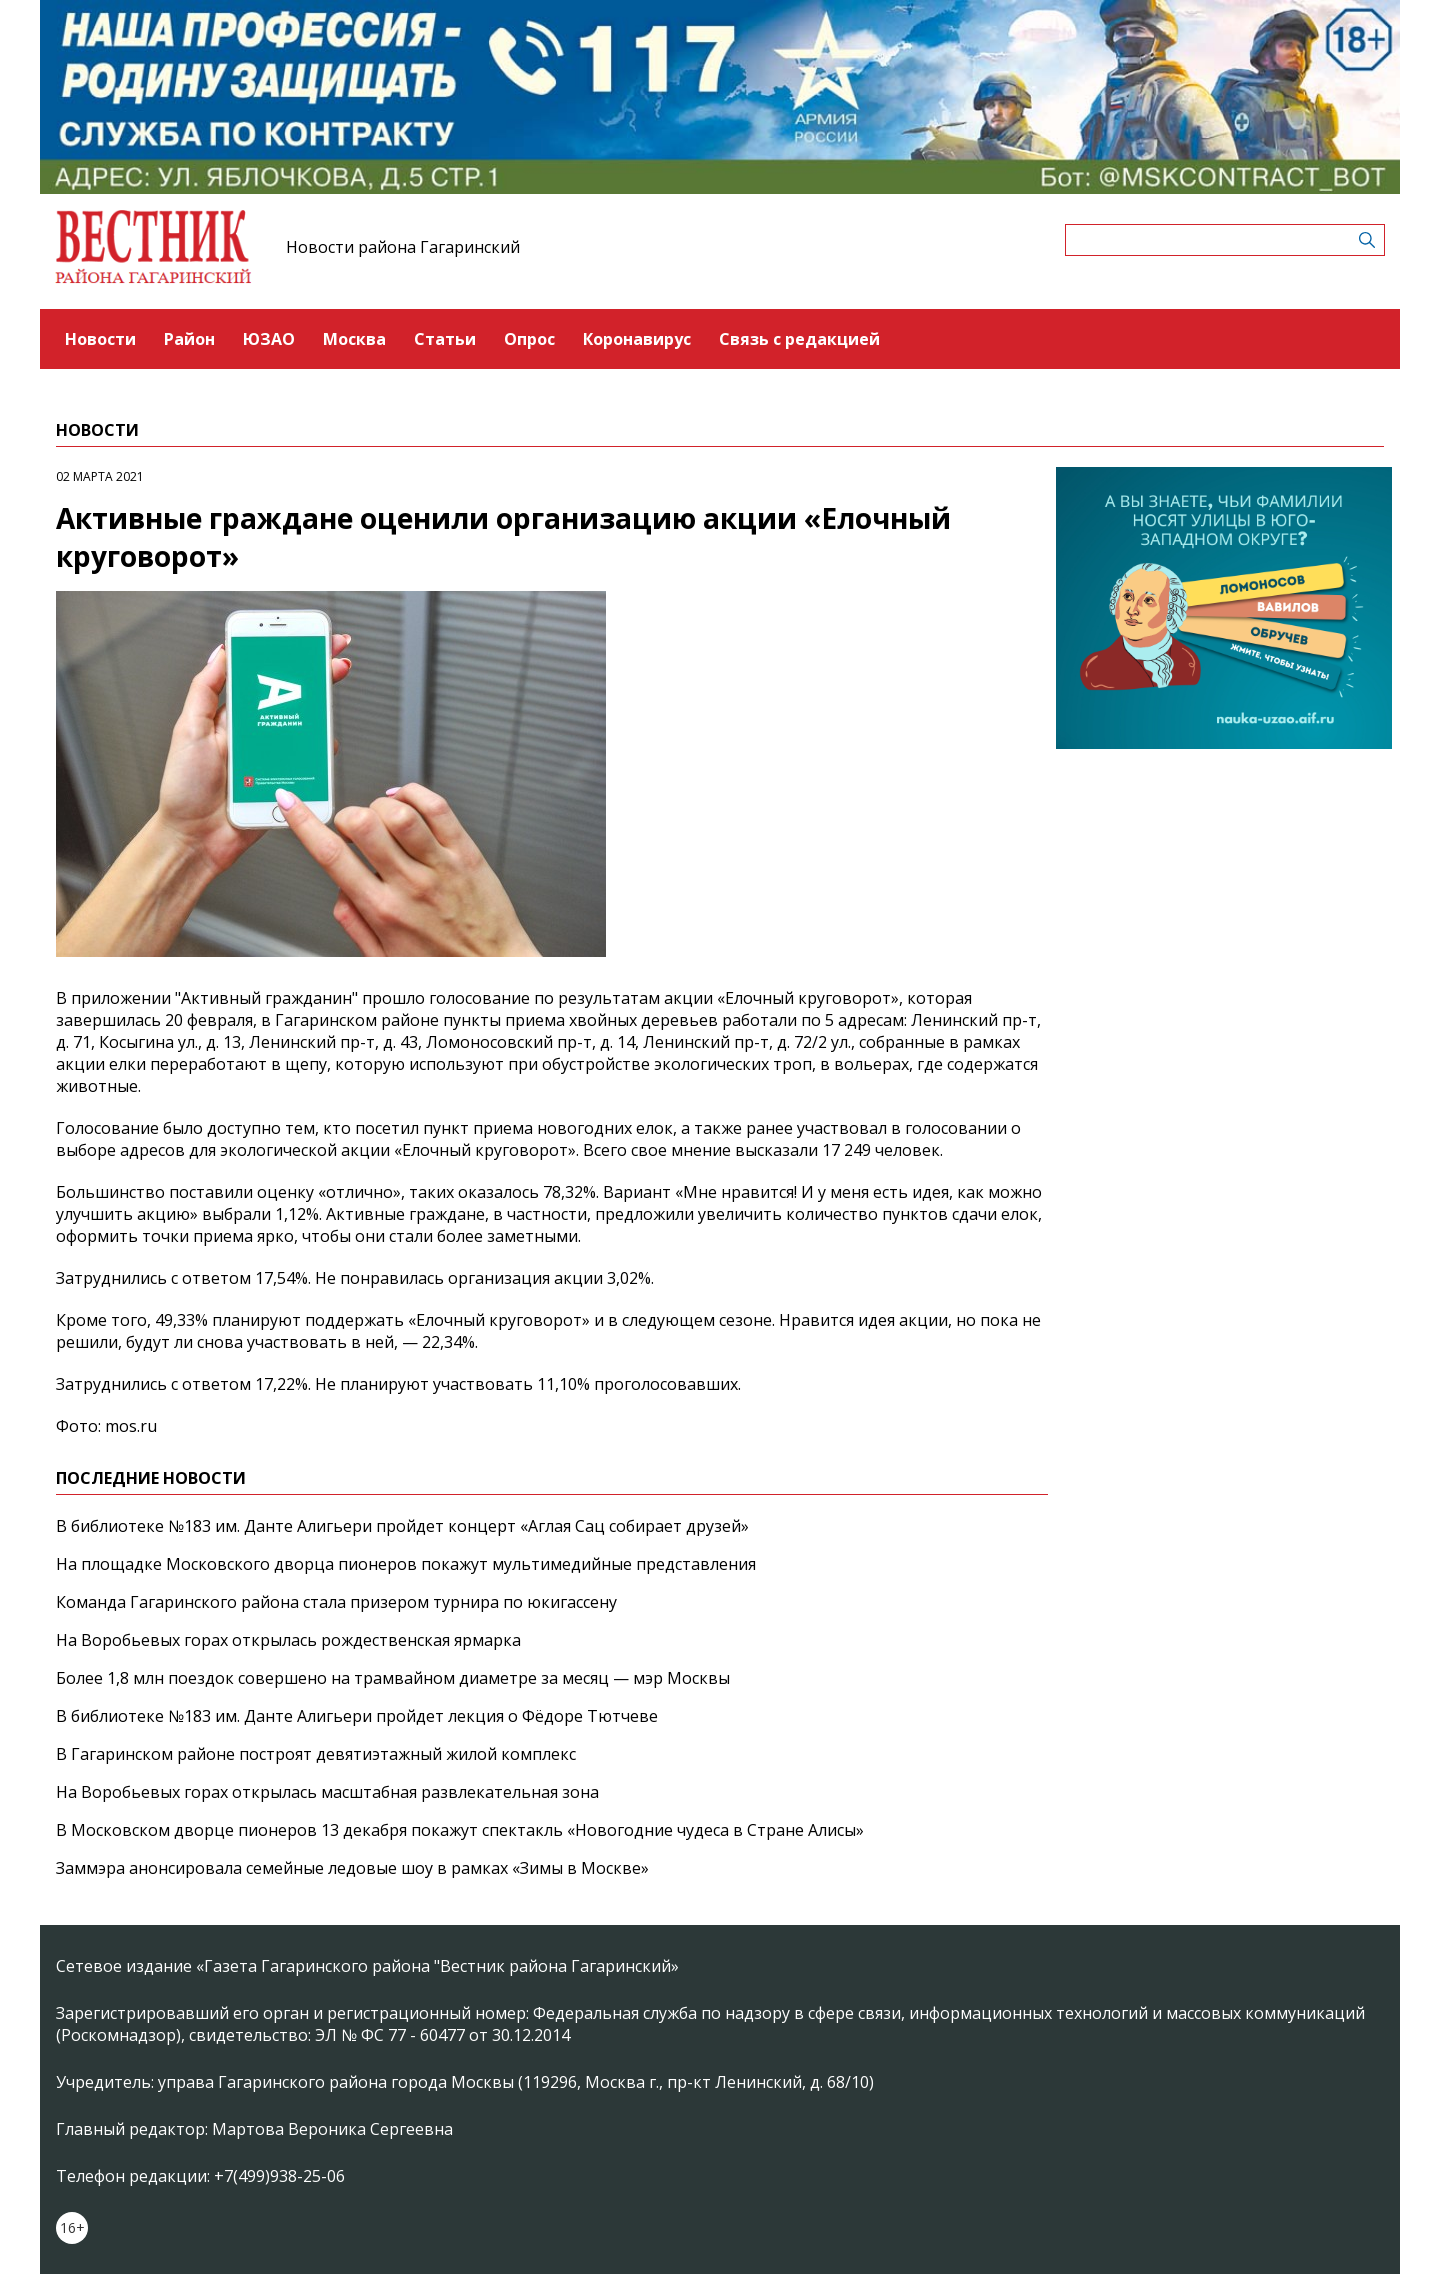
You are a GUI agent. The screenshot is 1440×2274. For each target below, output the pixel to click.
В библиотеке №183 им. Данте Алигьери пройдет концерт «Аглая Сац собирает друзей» (402, 1526)
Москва (354, 339)
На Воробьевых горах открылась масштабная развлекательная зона (327, 1792)
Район (189, 339)
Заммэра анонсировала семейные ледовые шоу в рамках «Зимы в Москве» (352, 1868)
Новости (100, 339)
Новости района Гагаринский (403, 247)
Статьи (445, 339)
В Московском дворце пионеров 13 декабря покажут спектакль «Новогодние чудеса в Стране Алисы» (460, 1830)
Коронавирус (637, 339)
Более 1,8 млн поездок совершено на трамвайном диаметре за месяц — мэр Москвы (393, 1678)
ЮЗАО (269, 339)
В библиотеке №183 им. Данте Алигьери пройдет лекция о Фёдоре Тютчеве (357, 1716)
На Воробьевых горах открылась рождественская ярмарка (288, 1640)
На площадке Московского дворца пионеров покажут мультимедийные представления (406, 1564)
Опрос (529, 339)
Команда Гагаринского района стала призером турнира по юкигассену (336, 1602)
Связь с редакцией (799, 339)
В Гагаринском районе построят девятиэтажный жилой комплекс (316, 1754)
